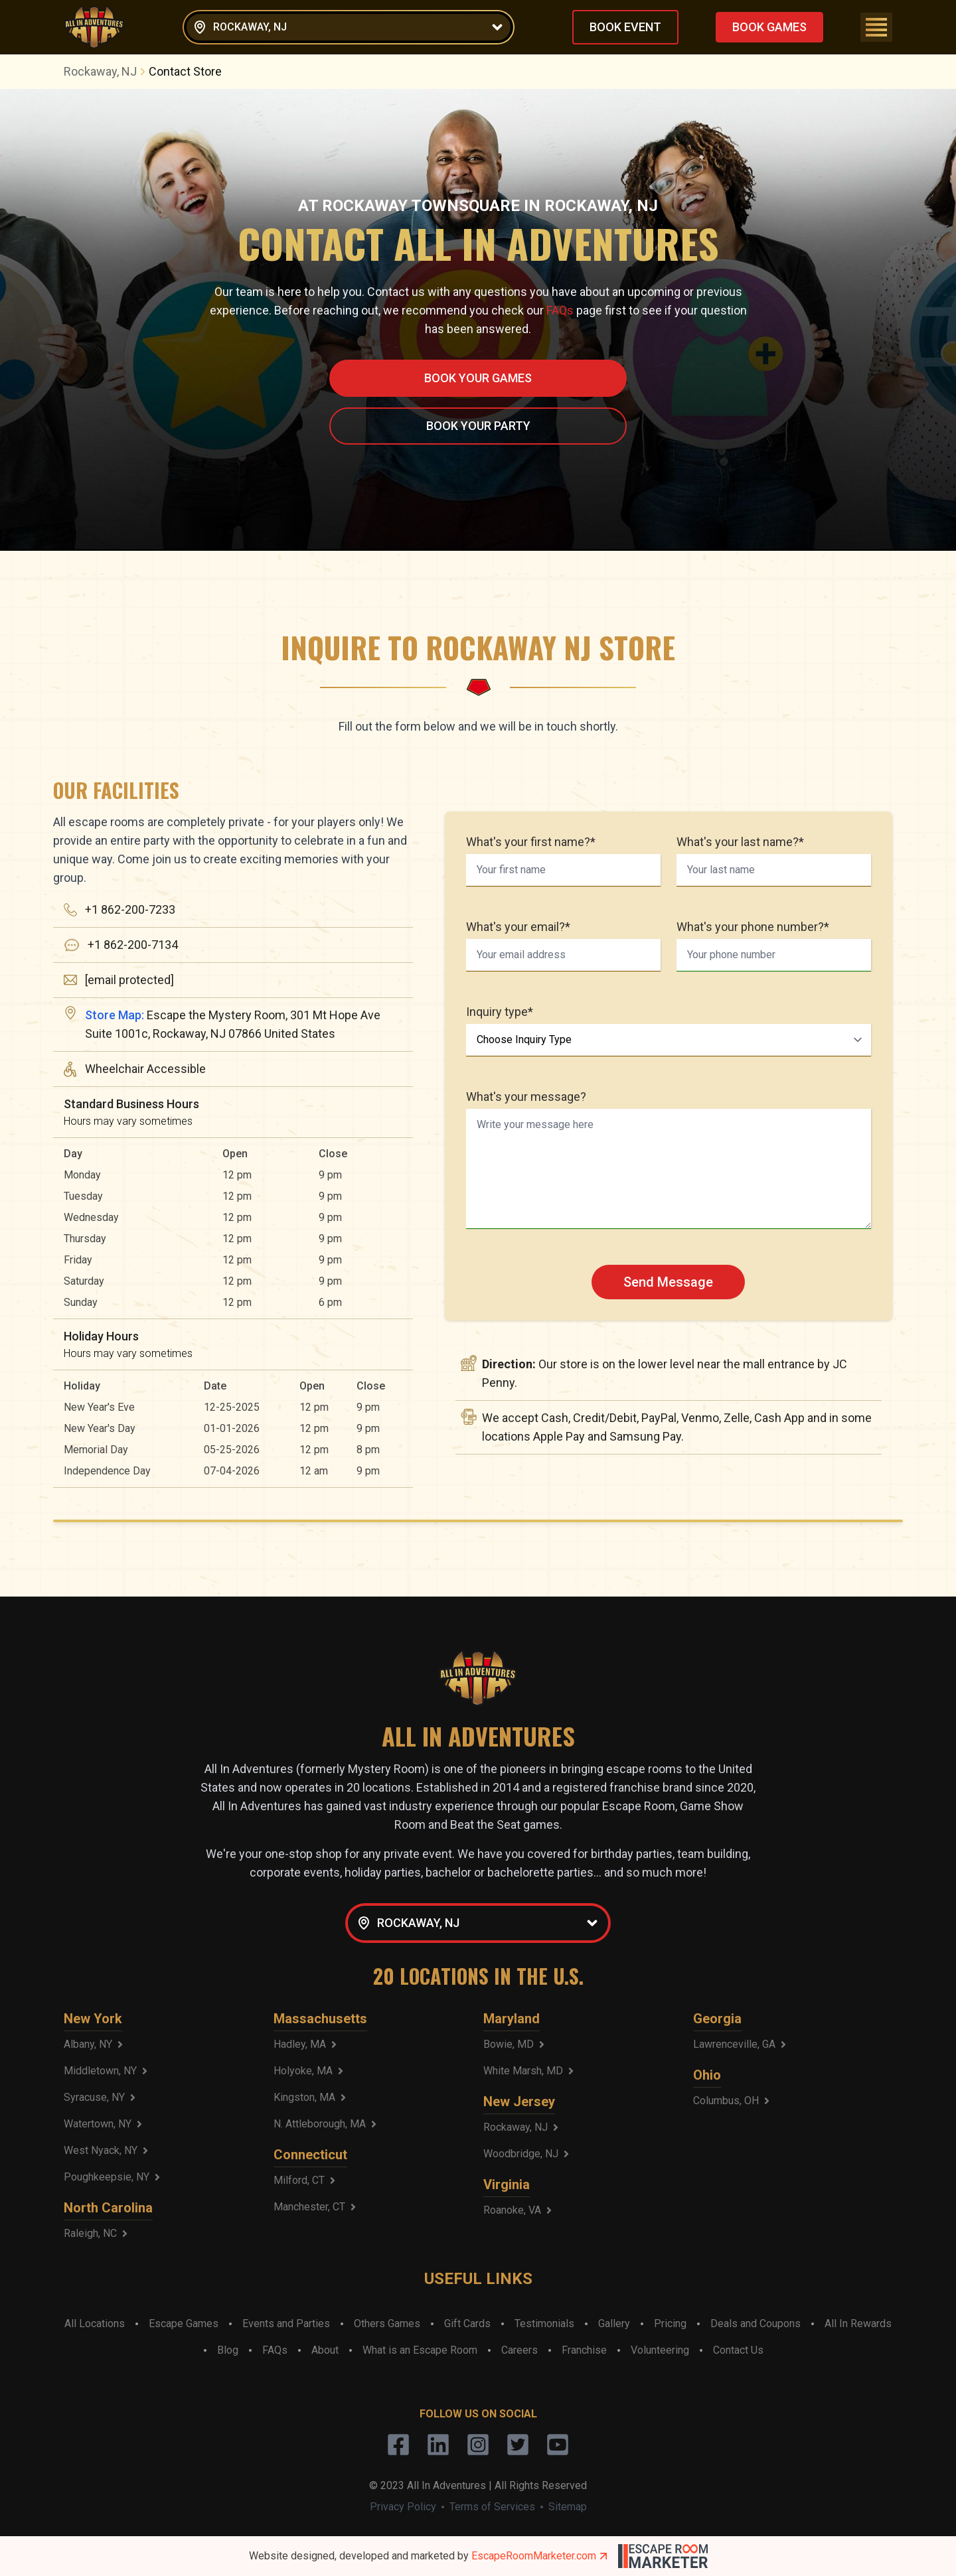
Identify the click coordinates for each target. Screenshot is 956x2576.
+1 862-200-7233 (130, 909)
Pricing (670, 2323)
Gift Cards (467, 2323)
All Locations (94, 2323)
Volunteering (660, 2350)
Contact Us (738, 2350)
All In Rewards (858, 2323)
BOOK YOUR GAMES (478, 378)
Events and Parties (286, 2323)
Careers (519, 2350)
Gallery (614, 2323)
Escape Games (183, 2323)
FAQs (560, 310)
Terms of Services (492, 2506)
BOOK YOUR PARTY (478, 426)
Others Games (387, 2323)
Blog (227, 2350)
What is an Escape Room (419, 2350)
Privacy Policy (403, 2506)
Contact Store (185, 71)
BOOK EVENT (625, 27)
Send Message (668, 1282)
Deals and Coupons (755, 2323)
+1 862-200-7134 (133, 945)
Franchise (584, 2350)
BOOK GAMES (769, 27)
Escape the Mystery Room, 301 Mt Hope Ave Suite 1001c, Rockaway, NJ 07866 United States (232, 1024)
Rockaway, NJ (106, 71)
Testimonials (544, 2323)
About (325, 2350)
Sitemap (567, 2506)
